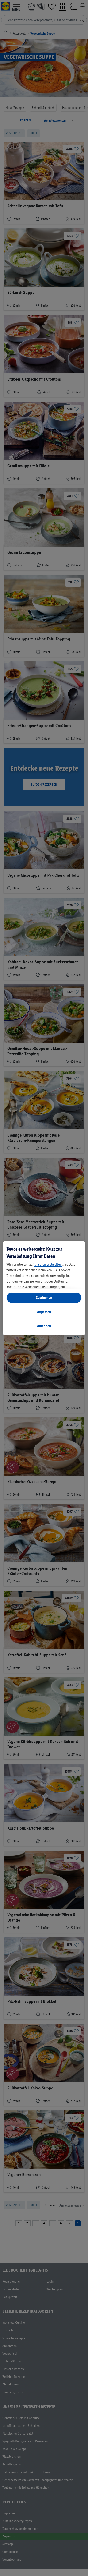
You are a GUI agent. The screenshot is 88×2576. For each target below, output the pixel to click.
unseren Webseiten (48, 1264)
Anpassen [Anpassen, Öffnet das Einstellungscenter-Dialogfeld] (44, 1312)
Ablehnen (44, 1326)
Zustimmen (44, 1297)
